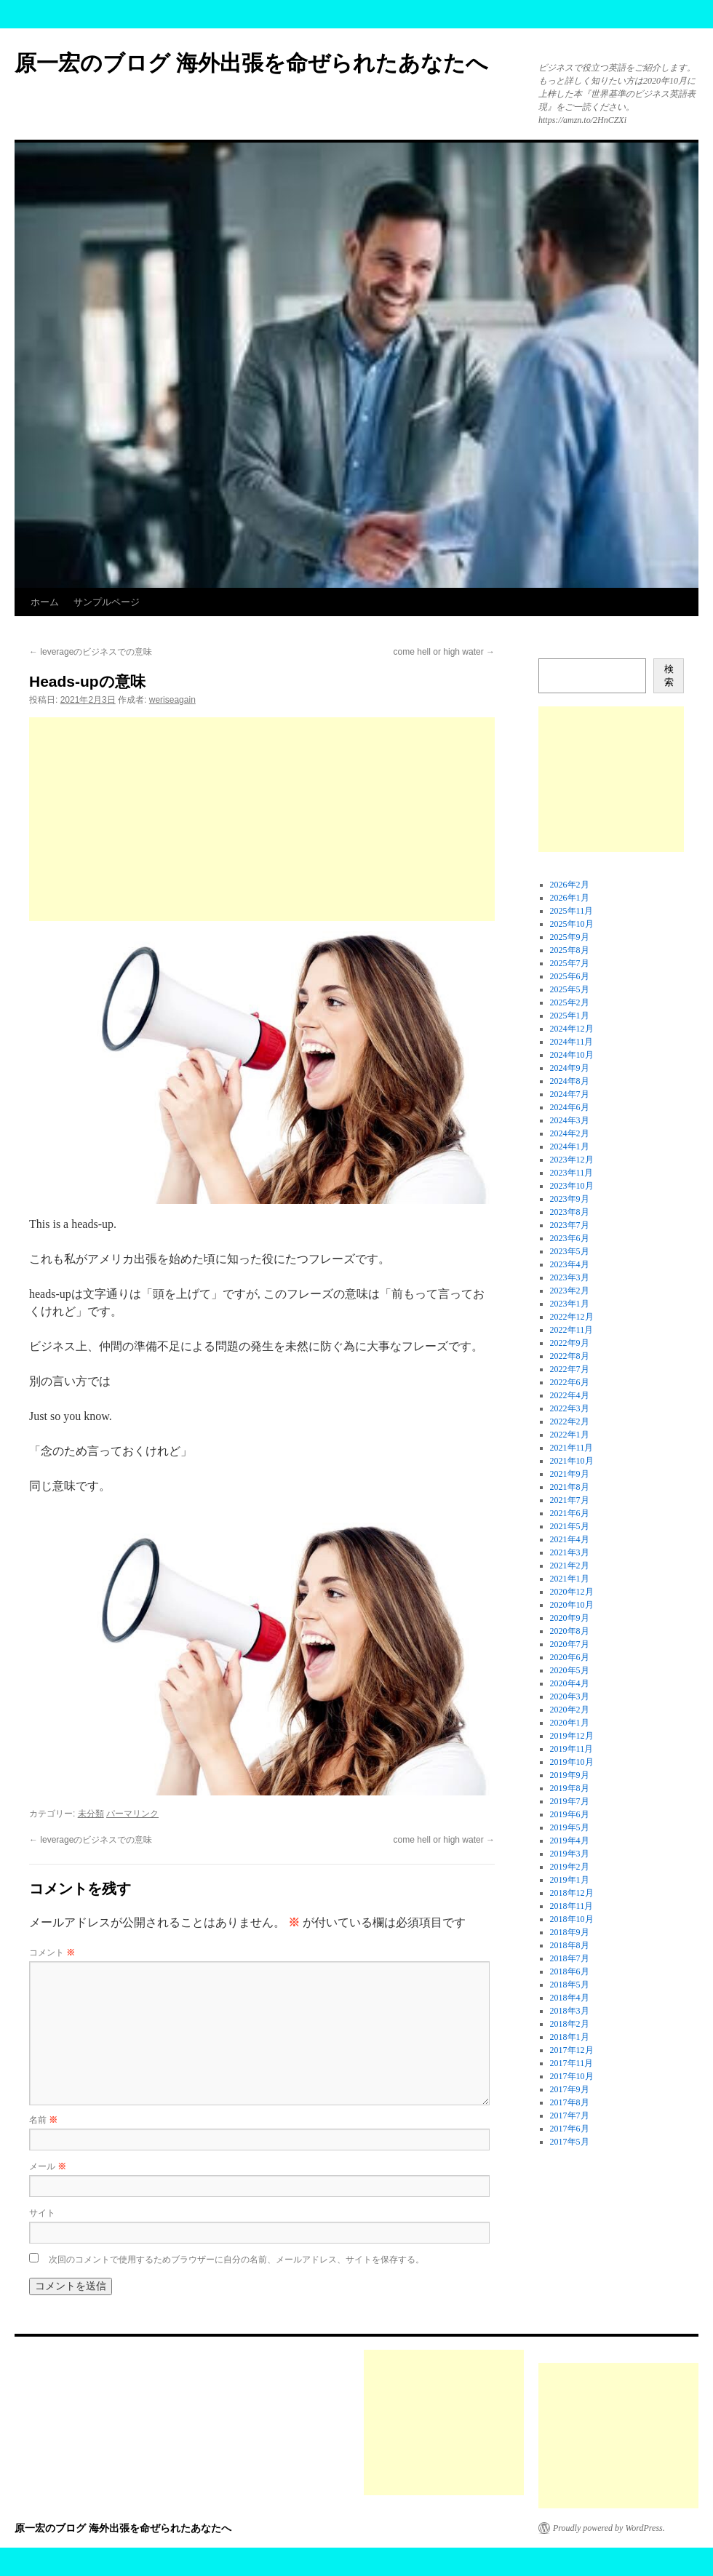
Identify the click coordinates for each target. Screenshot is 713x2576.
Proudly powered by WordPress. (609, 2528)
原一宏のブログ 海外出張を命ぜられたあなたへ (251, 63)
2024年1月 (569, 1146)
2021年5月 (569, 1526)
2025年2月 (569, 1002)
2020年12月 (572, 1592)
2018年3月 (569, 2011)
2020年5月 (569, 1670)
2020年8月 (569, 1631)
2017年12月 (572, 2050)
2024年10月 (572, 1055)
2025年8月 (569, 950)
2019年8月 (569, 1788)
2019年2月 (569, 1867)
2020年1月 (569, 1723)
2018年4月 (569, 1998)
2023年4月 (569, 1264)
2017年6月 (569, 2129)
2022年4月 (569, 1395)
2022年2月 (569, 1421)
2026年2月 (569, 885)
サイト (42, 2213)
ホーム (45, 602)
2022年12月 (572, 1317)
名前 (43, 2120)
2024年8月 (569, 1081)
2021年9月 (569, 1474)
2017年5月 (569, 2142)
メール (47, 2166)
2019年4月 (569, 1840)
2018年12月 (572, 1893)
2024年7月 (569, 1094)
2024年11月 (572, 1042)
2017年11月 (572, 2063)
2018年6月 (569, 1971)
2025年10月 (572, 924)
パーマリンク (132, 1814)
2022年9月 (569, 1343)
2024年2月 (569, 1133)
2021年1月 (569, 1579)
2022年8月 (569, 1356)
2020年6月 (569, 1657)
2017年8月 (569, 2102)
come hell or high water (444, 652)
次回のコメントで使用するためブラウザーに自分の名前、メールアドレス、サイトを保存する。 (236, 2259)
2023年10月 (572, 1186)
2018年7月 (569, 1958)
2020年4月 (569, 1683)
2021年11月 (572, 1448)
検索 (669, 675)
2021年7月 (569, 1500)
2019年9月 (569, 1775)
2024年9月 (569, 1068)
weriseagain (172, 700)
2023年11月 (572, 1173)
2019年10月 (572, 1762)
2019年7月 (569, 1801)
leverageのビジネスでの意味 (90, 652)
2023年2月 (569, 1290)
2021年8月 (569, 1487)
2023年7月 (569, 1225)
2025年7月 (569, 963)
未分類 (91, 1814)
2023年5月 (569, 1251)
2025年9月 (569, 937)
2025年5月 (569, 989)
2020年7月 (569, 1644)
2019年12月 (572, 1736)
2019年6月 (569, 1814)
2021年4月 (569, 1539)
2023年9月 (569, 1199)
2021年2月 (569, 1565)
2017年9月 (569, 2089)
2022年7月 (569, 1369)
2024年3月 (569, 1120)
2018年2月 (569, 2024)
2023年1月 (569, 1304)
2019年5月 (569, 1827)
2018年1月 (569, 2037)
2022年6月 (569, 1382)
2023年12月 (572, 1160)
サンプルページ (106, 602)
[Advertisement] (262, 819)
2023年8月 (569, 1212)
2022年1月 (569, 1434)
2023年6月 (569, 1238)
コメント (52, 1952)
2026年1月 (569, 898)
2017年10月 (572, 2076)
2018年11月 (572, 1906)
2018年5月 (569, 1984)
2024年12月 (572, 1029)
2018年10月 (572, 1919)
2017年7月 (569, 2115)
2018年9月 (569, 1932)
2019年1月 (569, 1880)
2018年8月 (569, 1945)
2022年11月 (572, 1330)
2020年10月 (572, 1605)
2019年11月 (572, 1749)
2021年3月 (569, 1552)
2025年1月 (569, 1015)
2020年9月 (569, 1618)
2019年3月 (569, 1854)
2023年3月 (569, 1277)
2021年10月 (572, 1461)
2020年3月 (569, 1696)
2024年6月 (569, 1107)
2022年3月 (569, 1408)
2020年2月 (569, 1709)
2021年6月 (569, 1513)
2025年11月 (572, 911)
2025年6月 (569, 976)
